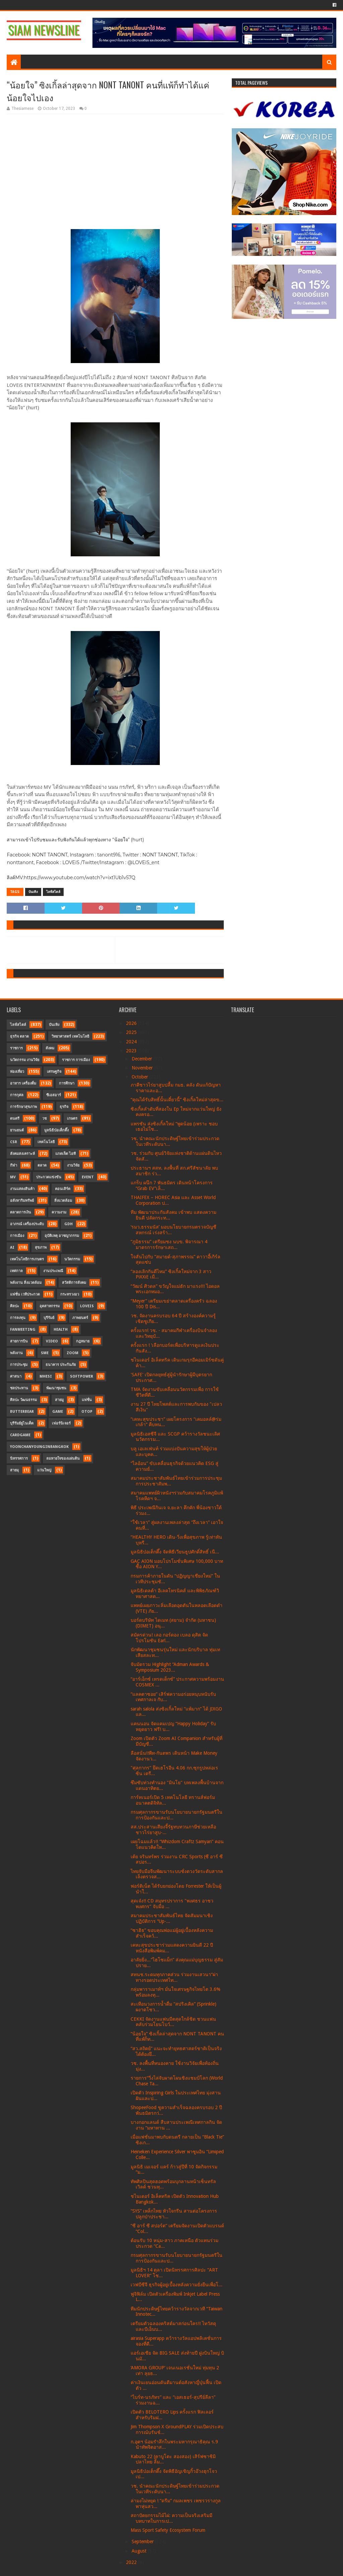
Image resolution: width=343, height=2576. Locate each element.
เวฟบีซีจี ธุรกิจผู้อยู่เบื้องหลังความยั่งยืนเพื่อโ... (176, 2284)
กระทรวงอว (69, 1294)
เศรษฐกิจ (54, 1071)
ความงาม (59, 1212)
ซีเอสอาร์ (53, 1095)
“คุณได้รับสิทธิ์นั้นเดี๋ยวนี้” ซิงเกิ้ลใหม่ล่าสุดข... (177, 1099)
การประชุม (18, 1365)
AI (12, 1247)
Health (61, 1329)
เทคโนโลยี (46, 1142)
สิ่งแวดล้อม (63, 1200)
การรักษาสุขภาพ (23, 1107)
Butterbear (22, 1411)
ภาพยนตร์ (80, 1318)
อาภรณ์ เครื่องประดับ (27, 1224)
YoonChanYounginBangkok (39, 1447)
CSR (13, 1142)
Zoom (72, 1353)
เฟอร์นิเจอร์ (61, 1423)
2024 (132, 1041)
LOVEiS (87, 1306)
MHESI (46, 1376)
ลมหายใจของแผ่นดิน (63, 1458)
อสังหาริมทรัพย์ (22, 1200)
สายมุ (14, 1470)
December (142, 1058)
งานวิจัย (73, 1165)
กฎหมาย (82, 1341)
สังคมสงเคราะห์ (22, 1154)
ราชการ (16, 1048)
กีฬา (13, 1165)
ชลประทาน (19, 1388)
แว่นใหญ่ (44, 1470)
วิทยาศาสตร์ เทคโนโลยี (70, 1036)
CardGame (20, 1435)
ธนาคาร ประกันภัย (61, 1365)
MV (13, 1177)
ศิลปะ (14, 1306)
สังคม (50, 1048)
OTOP (86, 1411)
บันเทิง (33, 892)
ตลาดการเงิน (20, 1212)
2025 (132, 1032)
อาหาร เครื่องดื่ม (23, 1083)
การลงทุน (17, 1318)
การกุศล (16, 1095)
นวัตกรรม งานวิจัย (24, 1060)
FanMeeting (23, 1329)
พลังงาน (16, 1353)
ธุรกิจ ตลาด (19, 1036)
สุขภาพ (41, 1247)
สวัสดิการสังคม (74, 1282)
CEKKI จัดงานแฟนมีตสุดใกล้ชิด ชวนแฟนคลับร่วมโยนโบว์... (173, 2021)
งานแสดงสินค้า (22, 1189)
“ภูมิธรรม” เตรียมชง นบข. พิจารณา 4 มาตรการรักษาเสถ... (169, 1244)
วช (44, 1118)
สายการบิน (19, 1341)
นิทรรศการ (19, 1458)
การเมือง (17, 1236)
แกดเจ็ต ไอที (65, 1154)
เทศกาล (16, 1271)
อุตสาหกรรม (50, 1306)
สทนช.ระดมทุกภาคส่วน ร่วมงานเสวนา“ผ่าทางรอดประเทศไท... (174, 1977)
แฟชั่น (87, 1400)
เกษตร (72, 1118)
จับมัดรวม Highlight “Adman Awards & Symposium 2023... (170, 1667)
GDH (68, 1224)
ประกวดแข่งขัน (48, 1177)
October (140, 1077)
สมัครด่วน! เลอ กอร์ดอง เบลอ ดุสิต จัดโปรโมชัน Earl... (169, 1637)
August (140, 2551)
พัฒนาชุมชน (56, 1388)
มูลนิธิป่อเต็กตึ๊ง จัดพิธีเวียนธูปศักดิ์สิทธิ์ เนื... (175, 1551)
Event (88, 1177)
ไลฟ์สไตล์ (53, 892)
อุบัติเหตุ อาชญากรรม (62, 1236)
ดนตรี (14, 1118)
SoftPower (81, 1376)
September (143, 2541)
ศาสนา (15, 1376)
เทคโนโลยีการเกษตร (27, 1259)
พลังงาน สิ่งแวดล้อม (26, 1282)
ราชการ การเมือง (76, 1060)
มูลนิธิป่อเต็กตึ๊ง (56, 1130)
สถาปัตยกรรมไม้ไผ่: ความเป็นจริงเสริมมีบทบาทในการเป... (171, 2518)
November (143, 1067)
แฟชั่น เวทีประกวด (25, 1294)
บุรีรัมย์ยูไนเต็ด (21, 1423)
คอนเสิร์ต (62, 1189)
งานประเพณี (53, 1271)
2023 (132, 1050)
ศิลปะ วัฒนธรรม (23, 1400)
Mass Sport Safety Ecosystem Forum (168, 2530)
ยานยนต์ (17, 1130)
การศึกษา (66, 1083)
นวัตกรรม (72, 1259)
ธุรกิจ (64, 1107)
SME (45, 1353)
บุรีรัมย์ (49, 1318)
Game (57, 1411)
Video (52, 1341)
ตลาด (42, 1165)
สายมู (59, 1400)
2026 (132, 1023)
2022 (132, 2562)
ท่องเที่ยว (17, 1071)
